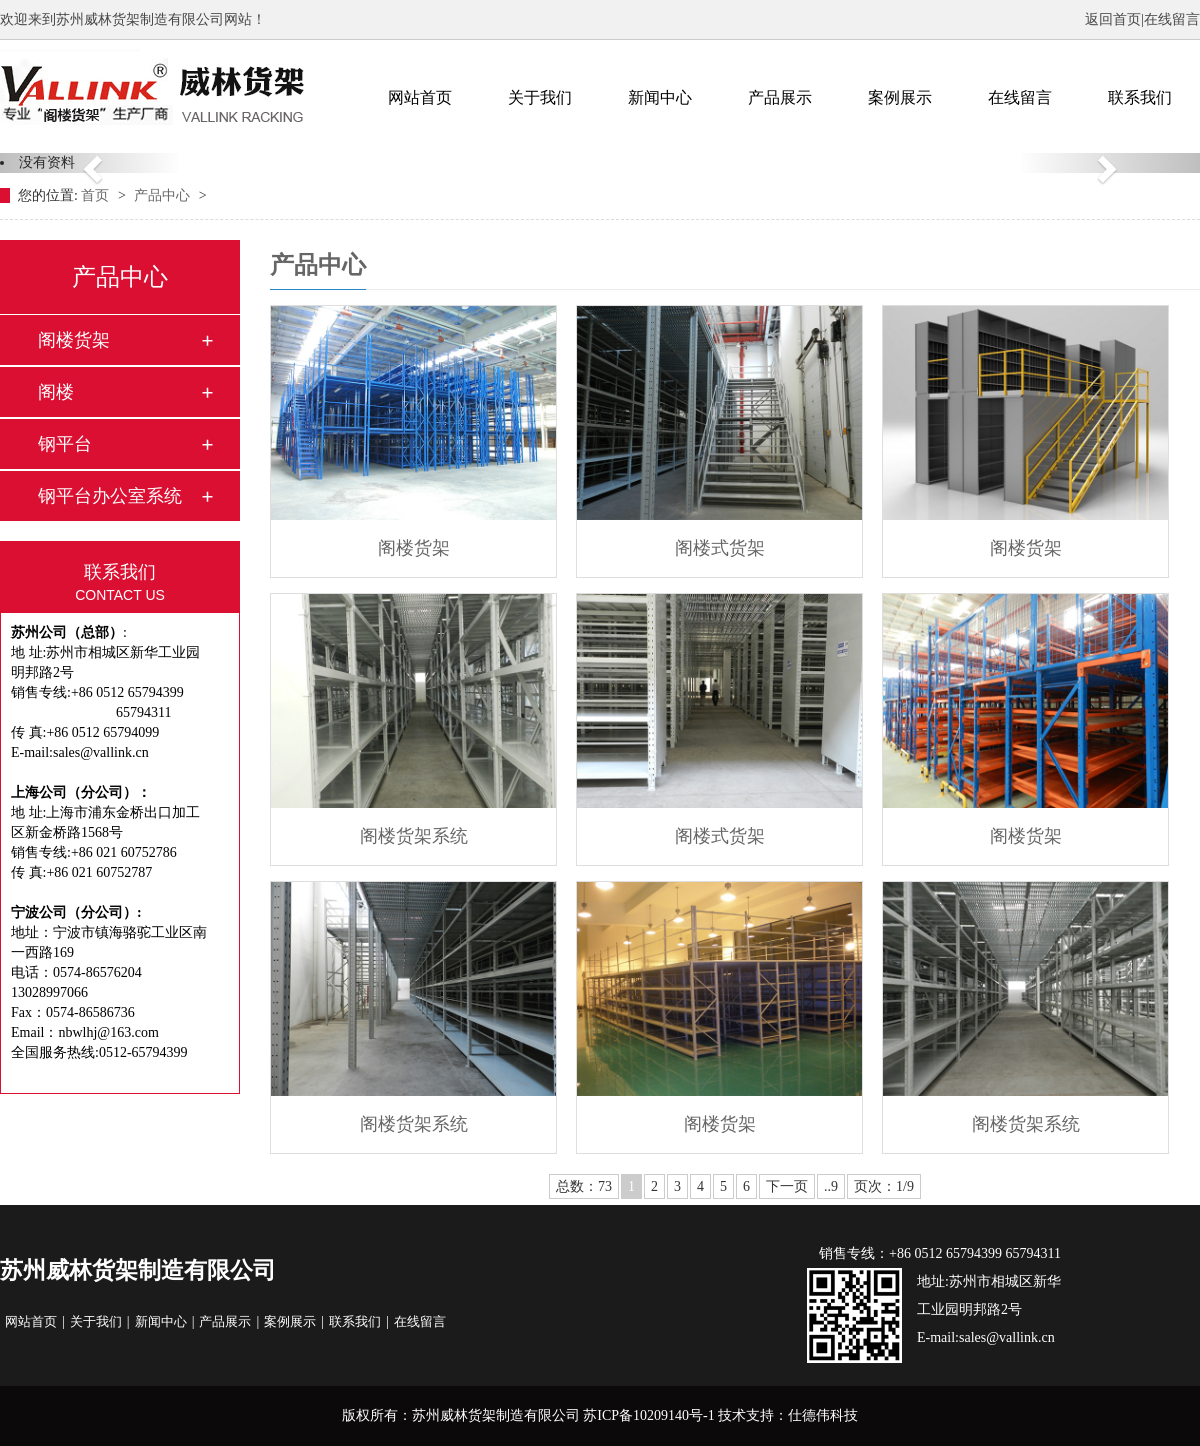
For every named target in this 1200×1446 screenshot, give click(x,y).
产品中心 (164, 195)
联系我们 (1140, 97)
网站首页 (420, 97)
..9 (831, 1186)
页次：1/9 (884, 1186)
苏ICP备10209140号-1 (648, 1415)
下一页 (787, 1186)
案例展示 (900, 97)
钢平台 (65, 444)
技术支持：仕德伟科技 (788, 1415)
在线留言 (1172, 19)
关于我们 (540, 97)
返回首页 (1113, 19)
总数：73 (584, 1186)
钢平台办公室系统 (110, 496)
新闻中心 (660, 97)
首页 (97, 195)
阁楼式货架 (720, 548)
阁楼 (56, 392)
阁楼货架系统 (414, 836)
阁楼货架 (74, 340)
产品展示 (780, 97)
